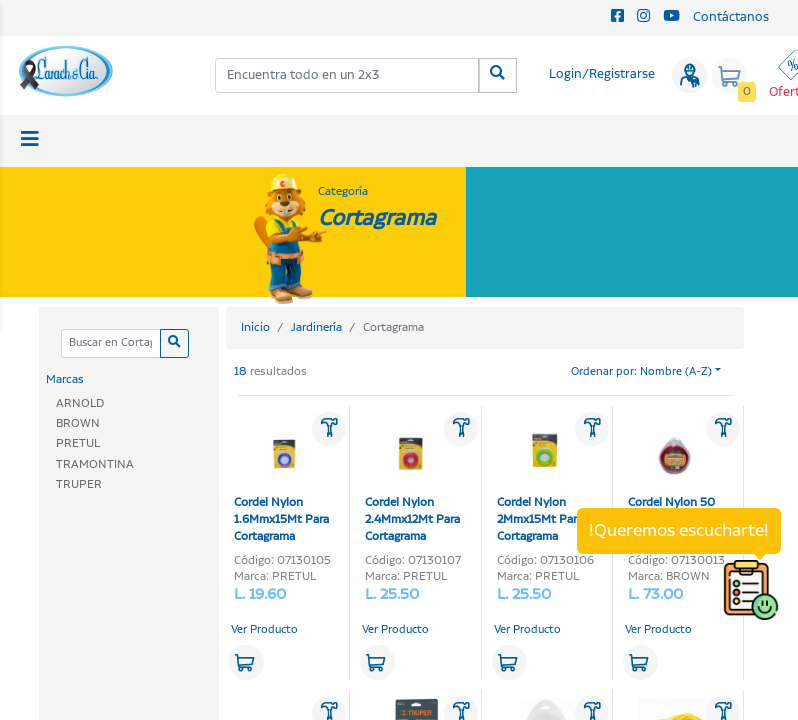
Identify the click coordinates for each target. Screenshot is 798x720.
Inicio (255, 327)
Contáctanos (731, 17)
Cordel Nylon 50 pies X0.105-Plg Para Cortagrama (673, 478)
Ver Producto (264, 630)
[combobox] (347, 75)
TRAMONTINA (95, 464)
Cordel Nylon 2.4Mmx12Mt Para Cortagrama (412, 478)
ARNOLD (80, 403)
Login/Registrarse (602, 74)
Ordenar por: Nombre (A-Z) (641, 372)
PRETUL (78, 443)
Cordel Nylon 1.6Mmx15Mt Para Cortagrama (281, 478)
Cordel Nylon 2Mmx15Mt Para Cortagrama (542, 478)
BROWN (78, 423)
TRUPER (79, 484)
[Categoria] (110, 343)
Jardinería (316, 327)
